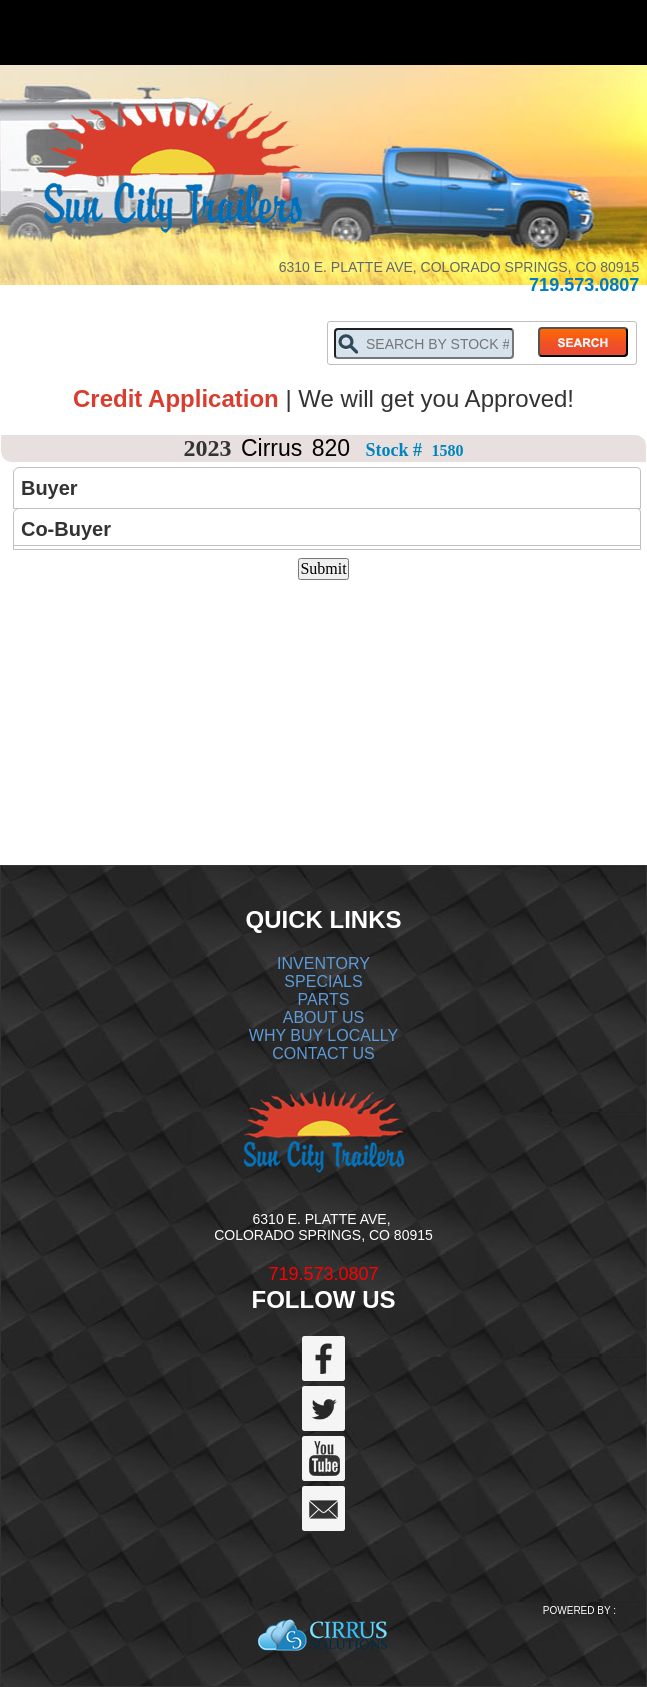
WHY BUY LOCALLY (323, 1035)
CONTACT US (323, 1053)
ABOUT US (324, 1017)
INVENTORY (323, 963)
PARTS (324, 999)
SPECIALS (323, 981)
